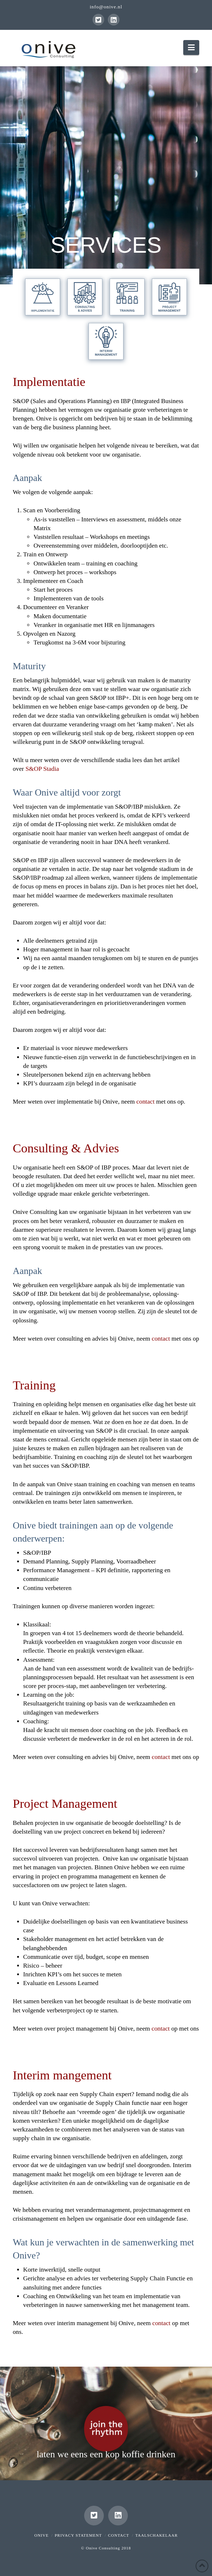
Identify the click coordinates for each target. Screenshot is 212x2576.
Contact (118, 2535)
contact (145, 1101)
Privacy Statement (78, 2535)
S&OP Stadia (42, 768)
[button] (191, 47)
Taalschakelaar (156, 2535)
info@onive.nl (106, 6)
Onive (41, 2535)
